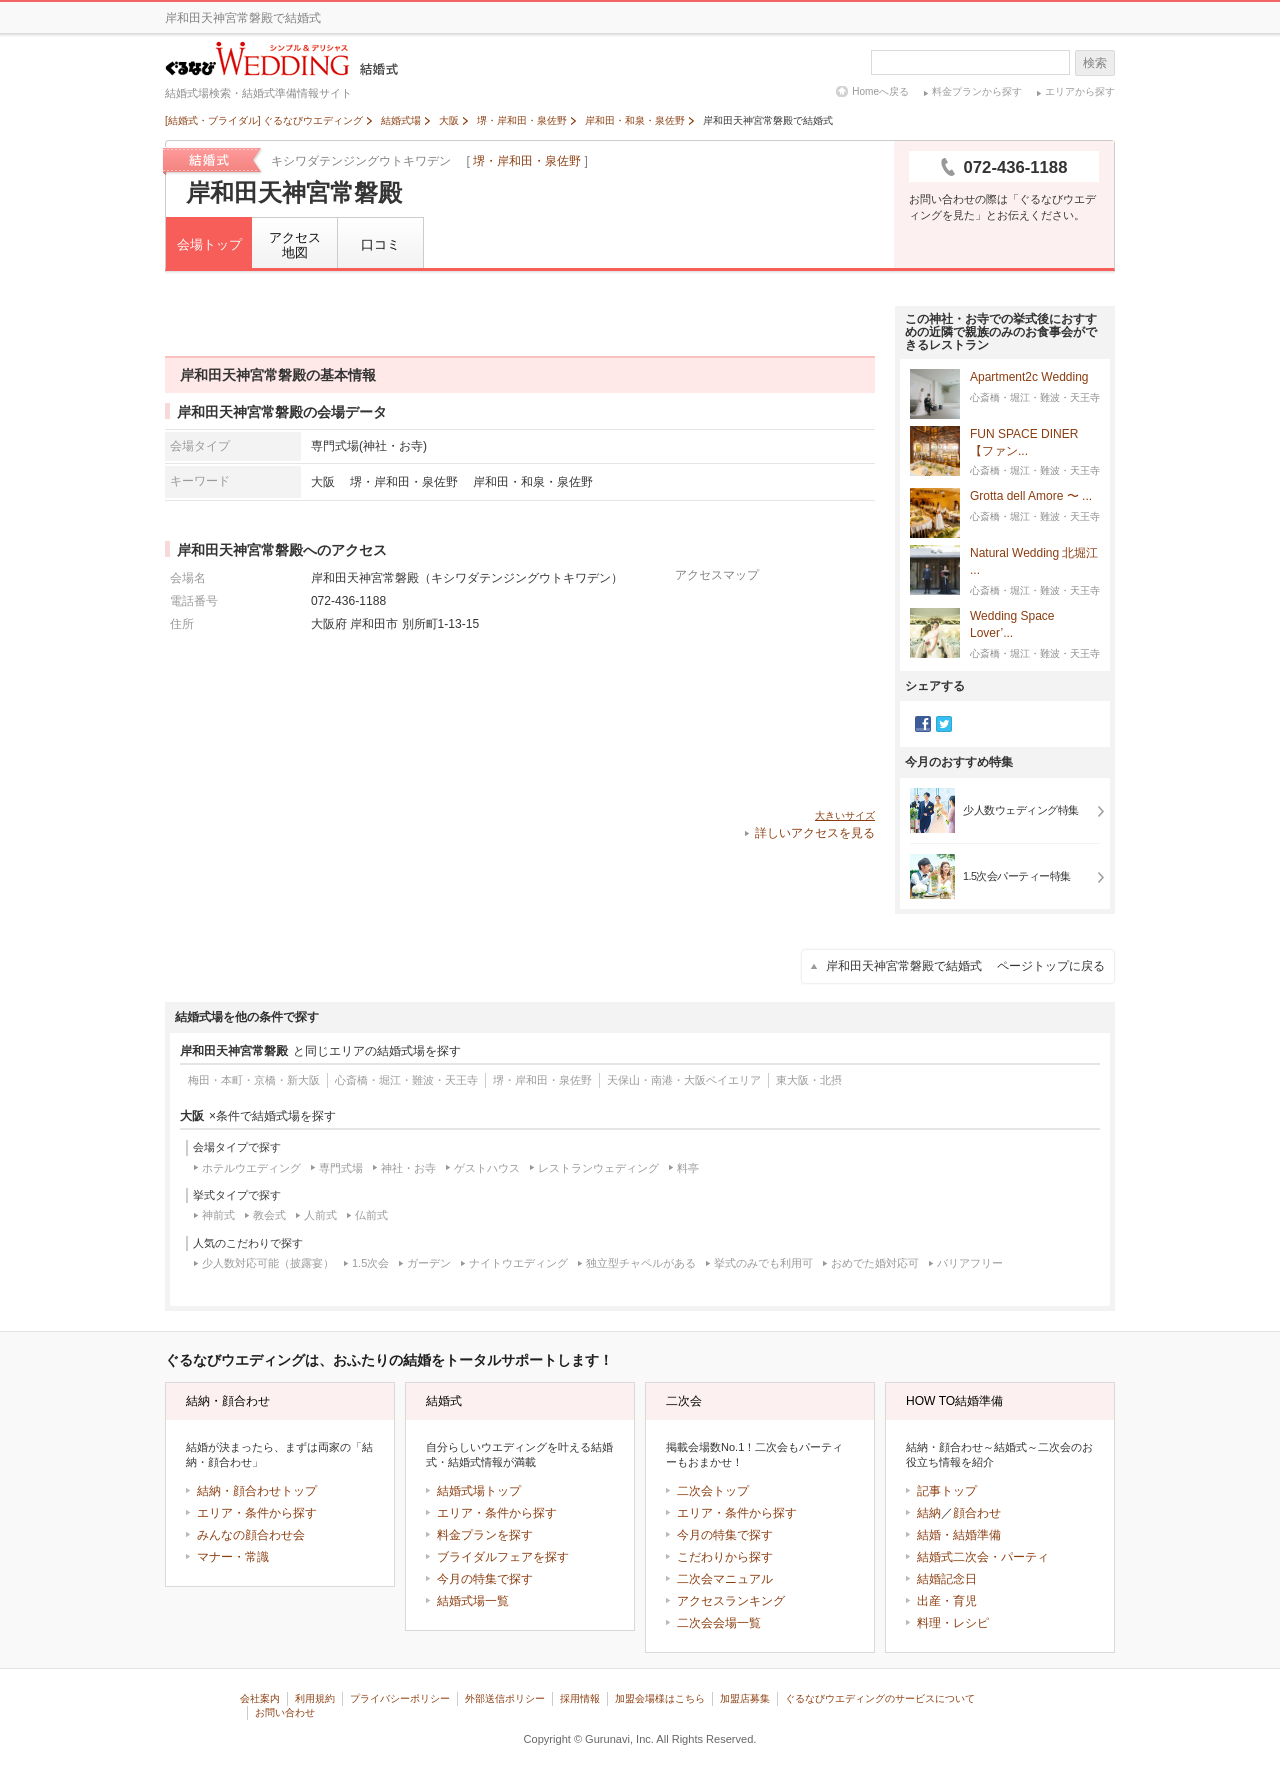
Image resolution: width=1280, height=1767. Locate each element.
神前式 (218, 1215)
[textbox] (970, 62)
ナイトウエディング (518, 1263)
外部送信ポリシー (505, 1698)
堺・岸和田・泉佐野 (527, 161)
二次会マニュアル (725, 1579)
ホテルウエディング (251, 1168)
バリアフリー (970, 1263)
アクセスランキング (731, 1601)
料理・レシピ (953, 1623)
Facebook (923, 724)
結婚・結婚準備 (959, 1535)
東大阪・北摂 (809, 1080)
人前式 (320, 1215)
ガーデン (429, 1263)
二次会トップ (713, 1491)
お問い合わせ (285, 1712)
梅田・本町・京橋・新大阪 (254, 1080)
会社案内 (260, 1698)
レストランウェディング (598, 1168)
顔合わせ (977, 1513)
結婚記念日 (947, 1579)
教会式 (269, 1215)
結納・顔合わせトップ (257, 1491)
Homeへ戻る (880, 91)
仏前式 (371, 1215)
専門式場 (341, 1168)
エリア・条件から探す (257, 1513)
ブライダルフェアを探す (503, 1557)
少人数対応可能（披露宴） (268, 1263)
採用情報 (580, 1698)
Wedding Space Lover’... (1012, 625)
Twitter (944, 724)
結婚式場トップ (479, 1491)
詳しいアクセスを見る (815, 833)
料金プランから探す (977, 91)
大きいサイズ (845, 815)
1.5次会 (370, 1263)
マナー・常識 (233, 1557)
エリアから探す (1080, 91)
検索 (1095, 63)
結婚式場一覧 (473, 1601)
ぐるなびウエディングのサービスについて (880, 1698)
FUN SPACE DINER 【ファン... (1024, 443)
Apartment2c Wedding (1029, 377)
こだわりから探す (725, 1557)
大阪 (323, 481)
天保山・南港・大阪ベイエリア (684, 1080)
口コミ (380, 244)
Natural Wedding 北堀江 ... (1034, 562)
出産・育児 (947, 1601)
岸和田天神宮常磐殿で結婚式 (965, 966)
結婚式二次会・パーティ (983, 1557)
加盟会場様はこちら (660, 1698)
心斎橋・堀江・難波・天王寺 (406, 1080)
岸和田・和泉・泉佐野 (533, 481)
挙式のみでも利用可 (763, 1263)
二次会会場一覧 (719, 1623)
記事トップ (947, 1491)
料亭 (688, 1168)
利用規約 (315, 1698)
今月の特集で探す (485, 1579)
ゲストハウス (487, 1168)
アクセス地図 (295, 245)
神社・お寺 (408, 1168)
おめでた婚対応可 (875, 1263)
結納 (929, 1513)
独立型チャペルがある (641, 1263)
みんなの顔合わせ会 (251, 1535)
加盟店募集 (745, 1698)
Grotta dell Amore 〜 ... (1031, 496)
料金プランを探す (485, 1535)
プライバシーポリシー (400, 1698)
